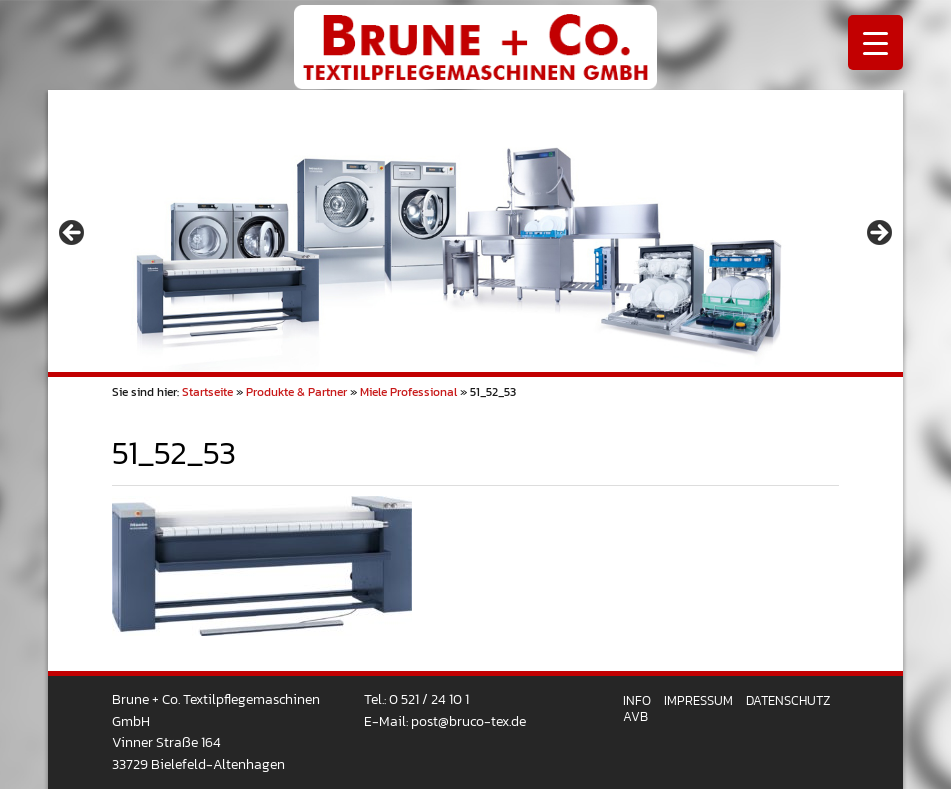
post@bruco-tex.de (468, 721)
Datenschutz (788, 700)
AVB (635, 716)
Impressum (698, 700)
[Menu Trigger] (875, 42)
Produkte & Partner (296, 392)
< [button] (73, 234)
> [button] (878, 234)
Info (637, 700)
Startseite (207, 392)
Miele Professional (408, 392)
